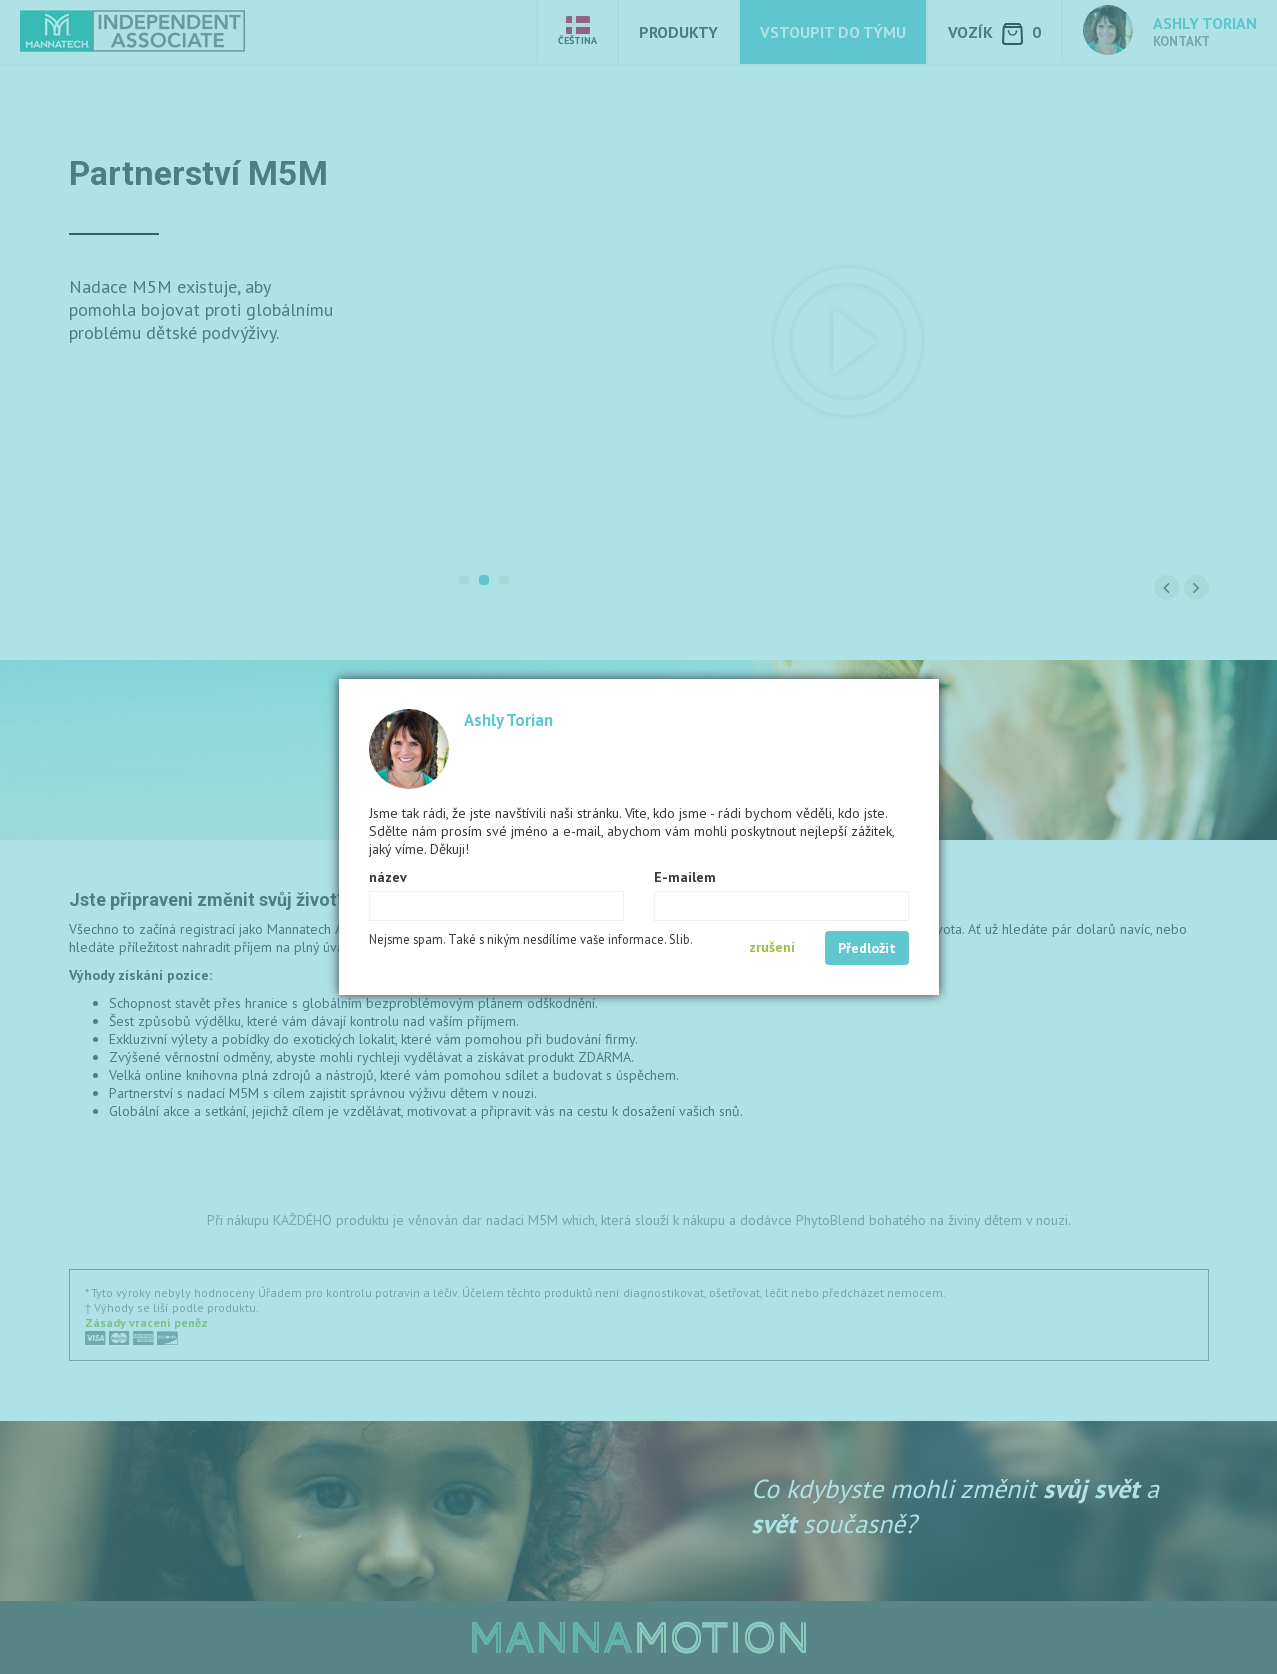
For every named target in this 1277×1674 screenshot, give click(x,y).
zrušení (772, 947)
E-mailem (685, 877)
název (388, 877)
